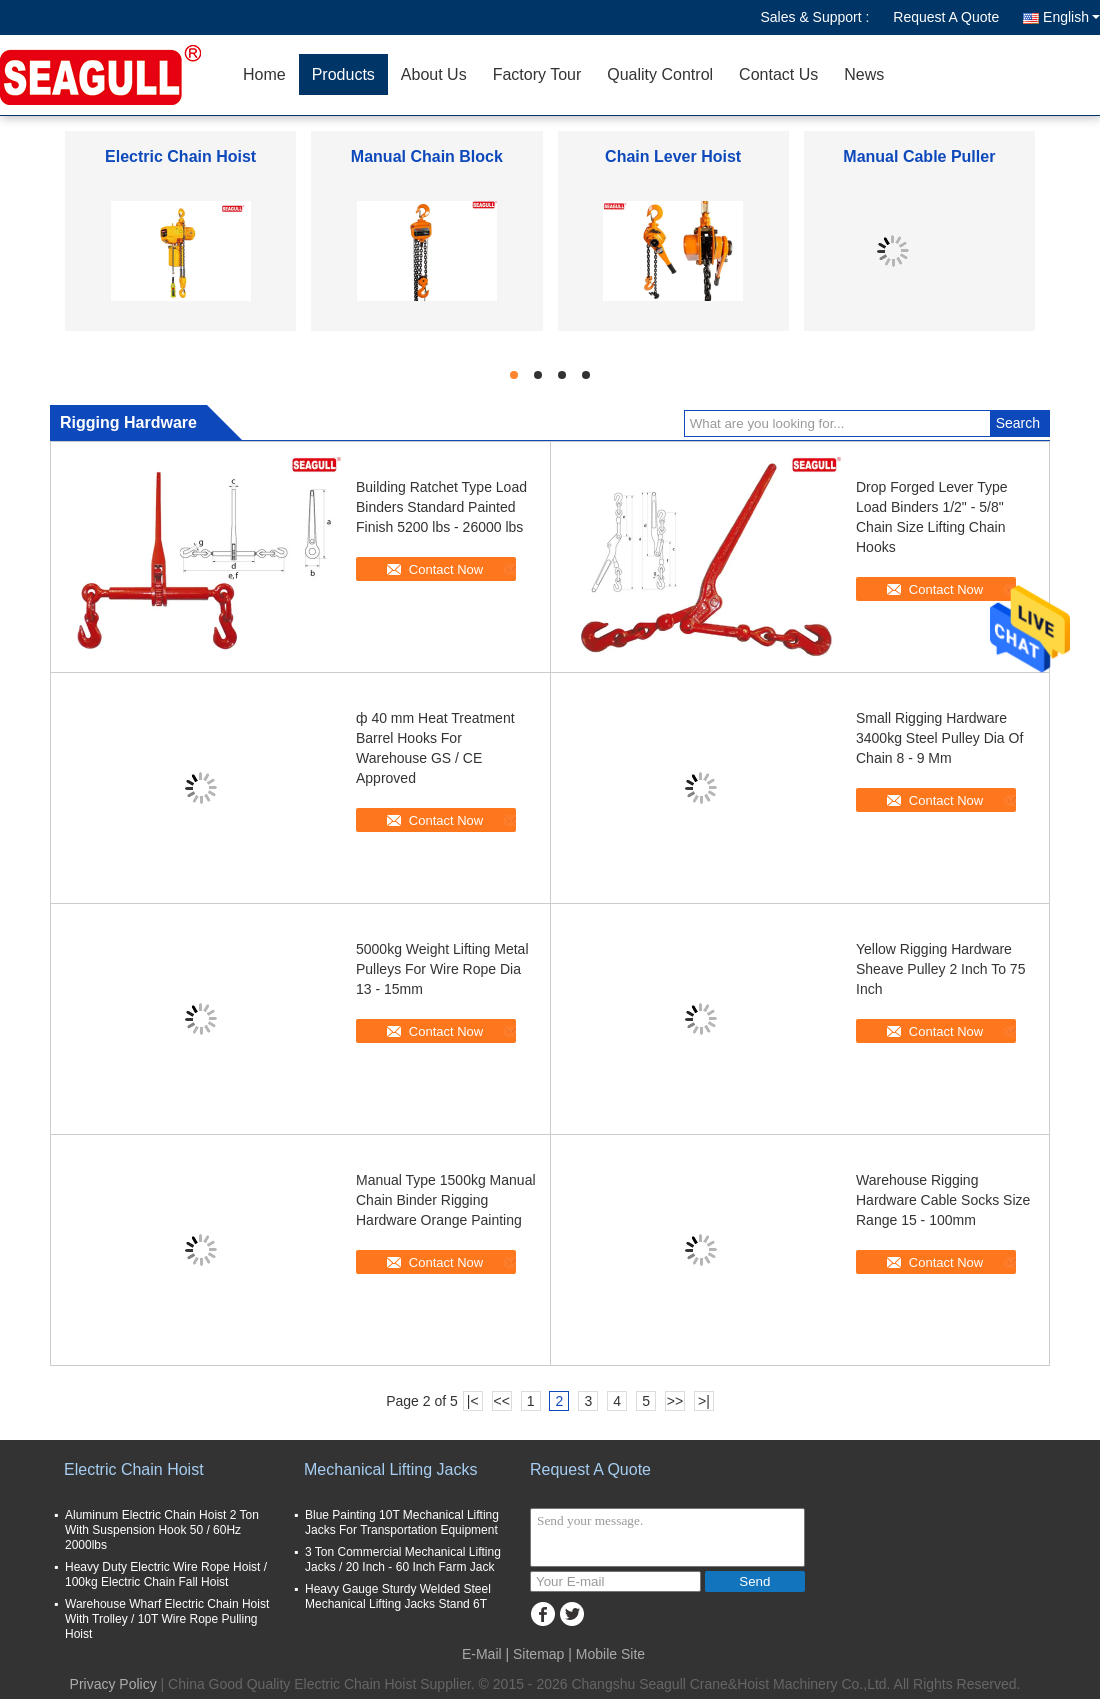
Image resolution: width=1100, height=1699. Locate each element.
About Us (434, 74)
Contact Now (446, 569)
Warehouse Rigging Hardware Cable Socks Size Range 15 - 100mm (943, 1200)
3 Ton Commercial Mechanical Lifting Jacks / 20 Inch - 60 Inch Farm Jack (403, 1559)
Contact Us (778, 74)
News (864, 74)
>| (704, 1401)
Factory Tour (537, 74)
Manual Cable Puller (919, 156)
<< (501, 1401)
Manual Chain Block (427, 156)
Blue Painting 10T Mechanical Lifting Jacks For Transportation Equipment (402, 1522)
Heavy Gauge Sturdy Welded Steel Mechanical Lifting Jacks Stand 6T (398, 1596)
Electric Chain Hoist (180, 156)
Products (343, 74)
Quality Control (660, 74)
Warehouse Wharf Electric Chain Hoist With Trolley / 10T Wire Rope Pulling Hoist (167, 1619)
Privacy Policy (113, 1684)
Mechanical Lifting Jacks (390, 1469)
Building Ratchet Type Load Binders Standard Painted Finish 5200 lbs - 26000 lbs (441, 507)
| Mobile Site (606, 1654)
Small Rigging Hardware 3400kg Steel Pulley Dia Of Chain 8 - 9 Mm (939, 738)
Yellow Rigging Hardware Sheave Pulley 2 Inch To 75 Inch (940, 969)
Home (264, 74)
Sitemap (538, 1654)
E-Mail (482, 1654)
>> (675, 1401)
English (1071, 17)
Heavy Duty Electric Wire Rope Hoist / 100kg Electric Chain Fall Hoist (166, 1574)
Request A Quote (946, 17)
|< (473, 1401)
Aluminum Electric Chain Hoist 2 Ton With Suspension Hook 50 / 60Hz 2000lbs (162, 1530)
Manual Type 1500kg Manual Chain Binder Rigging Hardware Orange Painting (446, 1200)
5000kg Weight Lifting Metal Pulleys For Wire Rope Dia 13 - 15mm (442, 969)
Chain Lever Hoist (673, 156)
